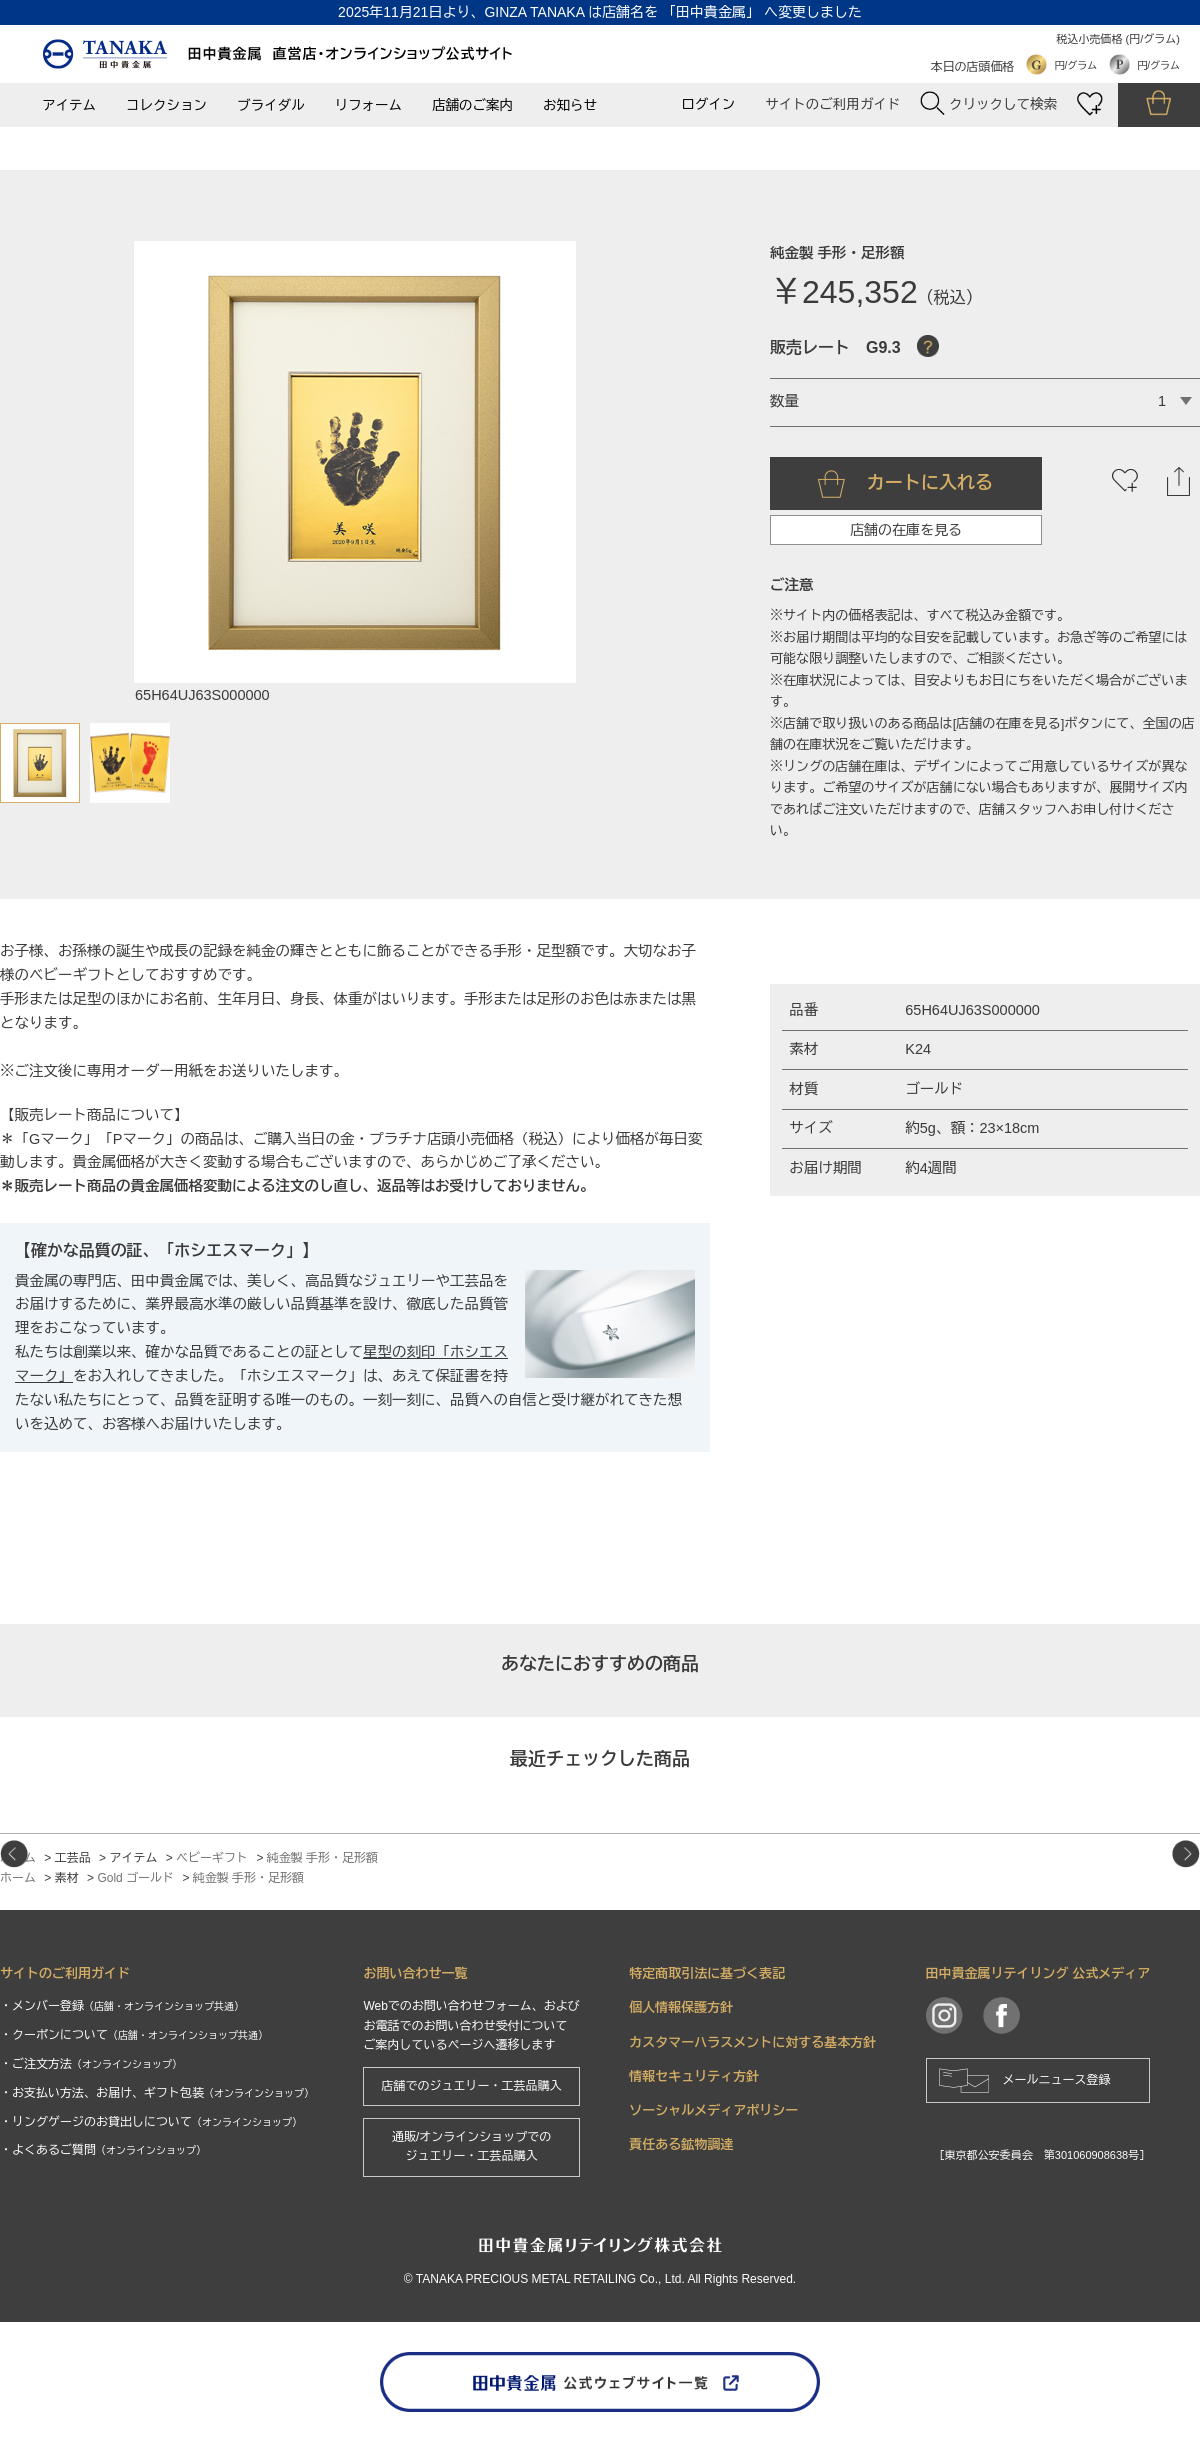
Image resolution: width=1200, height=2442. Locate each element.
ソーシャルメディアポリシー (713, 2110)
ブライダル (271, 105)
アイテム (69, 105)
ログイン (708, 104)
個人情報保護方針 (681, 2007)
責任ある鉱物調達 (681, 2144)
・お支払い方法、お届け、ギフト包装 (157, 2093)
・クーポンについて (134, 2035)
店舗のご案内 (472, 105)
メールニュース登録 (1057, 2080)
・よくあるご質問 (103, 2150)
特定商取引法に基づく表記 (707, 1973)
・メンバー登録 (122, 2006)
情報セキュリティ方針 (694, 2076)
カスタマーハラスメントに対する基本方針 (752, 2042)
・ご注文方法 (91, 2064)
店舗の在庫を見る (906, 530)
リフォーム (369, 105)
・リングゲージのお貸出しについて (151, 2122)
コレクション (166, 105)
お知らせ (570, 105)
